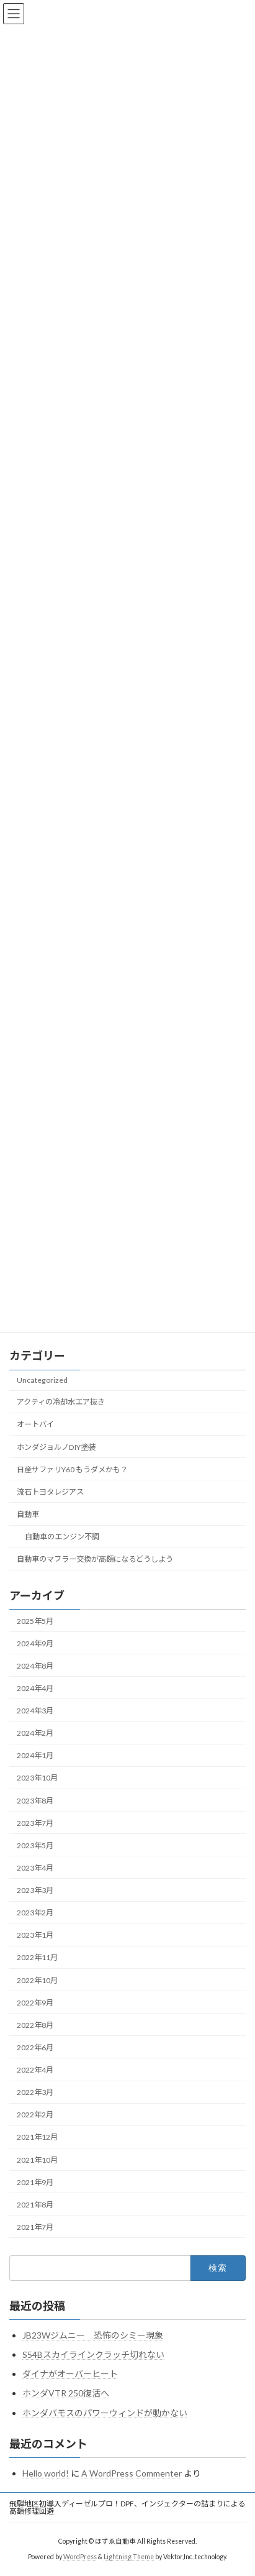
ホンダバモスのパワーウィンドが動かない (104, 2413)
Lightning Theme (129, 2556)
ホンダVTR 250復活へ (65, 2393)
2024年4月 (35, 1688)
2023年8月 (35, 1800)
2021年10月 (37, 2159)
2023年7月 (35, 1823)
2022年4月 (35, 2069)
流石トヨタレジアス (50, 1492)
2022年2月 (35, 2114)
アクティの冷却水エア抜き (61, 1401)
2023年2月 (35, 1912)
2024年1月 (35, 1755)
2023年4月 (35, 1867)
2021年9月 (35, 2182)
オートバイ (35, 1424)
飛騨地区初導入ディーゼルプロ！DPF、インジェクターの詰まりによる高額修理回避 (127, 2507)
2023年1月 (35, 1935)
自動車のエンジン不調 (62, 1536)
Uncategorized (42, 1380)
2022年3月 (35, 2092)
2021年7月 (35, 2227)
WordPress (80, 2556)
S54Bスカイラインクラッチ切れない (93, 2354)
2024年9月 (35, 1643)
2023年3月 (35, 1890)
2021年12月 (37, 2137)
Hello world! (45, 2473)
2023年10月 (37, 1777)
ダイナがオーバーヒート (70, 2373)
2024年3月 (35, 1710)
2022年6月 (35, 2047)
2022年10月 (37, 1979)
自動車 (28, 1514)
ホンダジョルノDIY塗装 (56, 1446)
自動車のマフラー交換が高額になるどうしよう (95, 1559)
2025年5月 (35, 1620)
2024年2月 (35, 1733)
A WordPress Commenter (131, 2473)
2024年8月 (35, 1666)
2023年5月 (35, 1845)
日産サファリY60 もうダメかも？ (72, 1469)
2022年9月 (35, 2002)
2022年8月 (35, 2025)
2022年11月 (37, 1957)
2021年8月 (35, 2204)
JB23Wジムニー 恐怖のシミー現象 (92, 2335)
